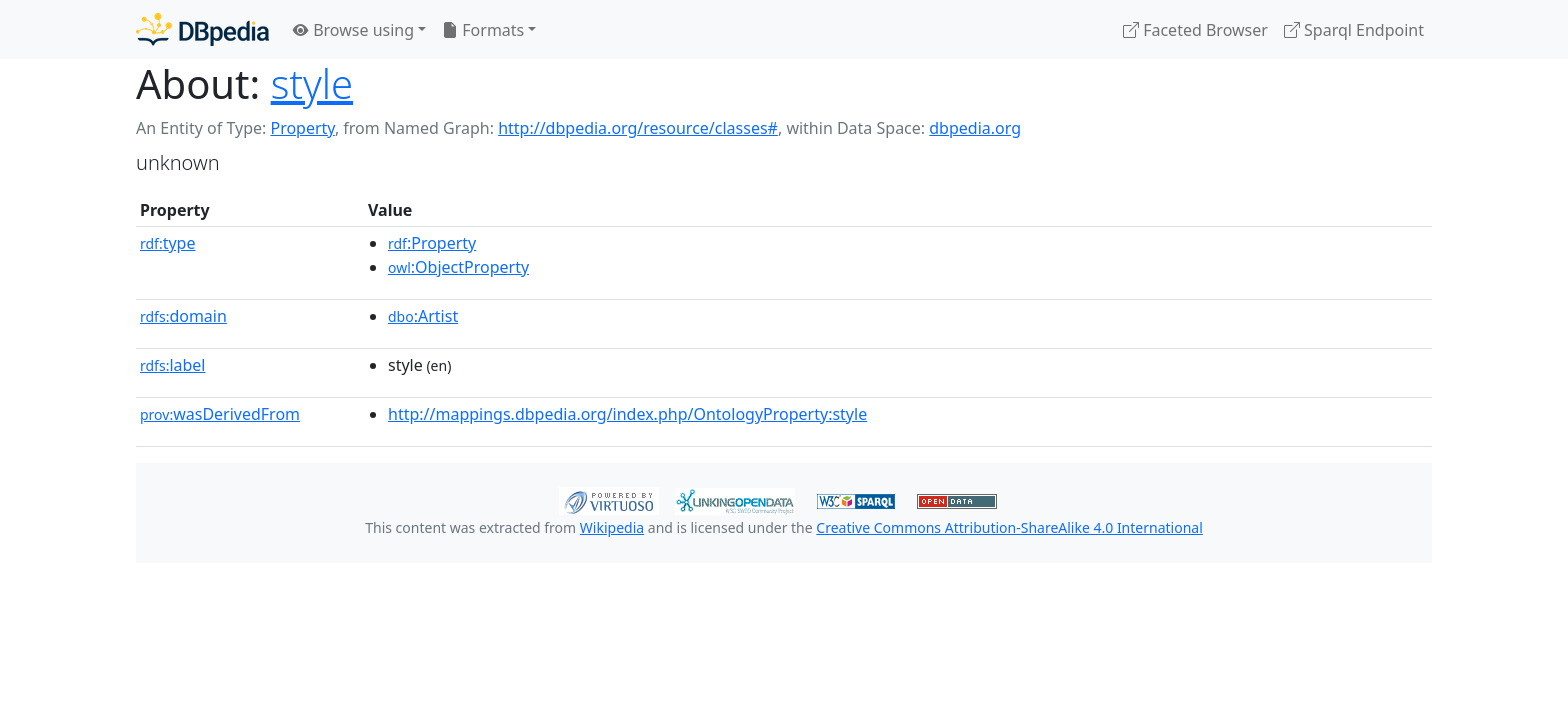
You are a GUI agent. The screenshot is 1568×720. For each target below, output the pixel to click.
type (168, 243)
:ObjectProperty (458, 267)
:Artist (423, 316)
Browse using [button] (353, 30)
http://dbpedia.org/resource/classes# (638, 128)
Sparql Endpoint (1354, 30)
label (173, 365)
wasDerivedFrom (220, 414)
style (312, 83)
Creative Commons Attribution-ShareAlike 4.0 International (1009, 527)
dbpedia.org (975, 128)
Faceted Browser (1195, 30)
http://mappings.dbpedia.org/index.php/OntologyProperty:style (627, 414)
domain (183, 316)
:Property (432, 243)
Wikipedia (612, 527)
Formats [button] (483, 30)
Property (302, 128)
